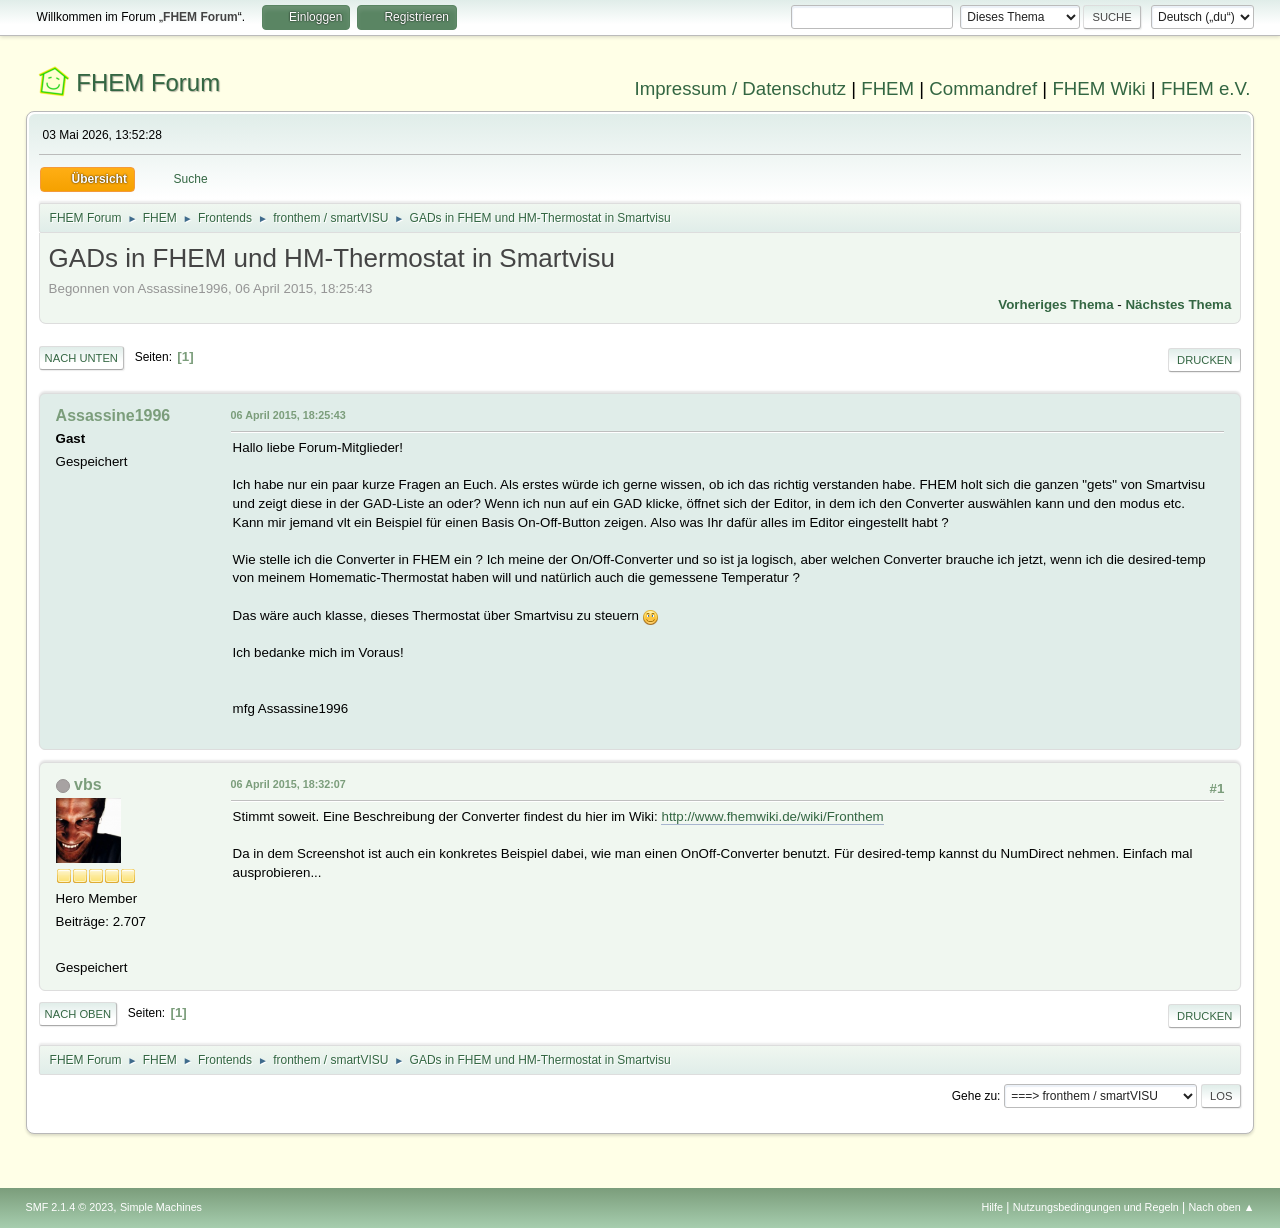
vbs (88, 784)
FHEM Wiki (1098, 88)
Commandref (983, 88)
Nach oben (78, 1014)
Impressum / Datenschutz (741, 88)
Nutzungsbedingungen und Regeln (1096, 1207)
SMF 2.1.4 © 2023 (70, 1207)
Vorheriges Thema (1055, 304)
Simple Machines (161, 1207)
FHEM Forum (148, 82)
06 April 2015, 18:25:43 (288, 415)
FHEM (887, 88)
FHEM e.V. (1206, 88)
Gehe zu (974, 1096)
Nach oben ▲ (1222, 1207)
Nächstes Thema (1178, 304)
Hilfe (992, 1207)
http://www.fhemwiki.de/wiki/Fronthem (772, 816)
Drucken (1204, 360)
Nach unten (81, 358)
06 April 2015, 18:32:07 (288, 784)
